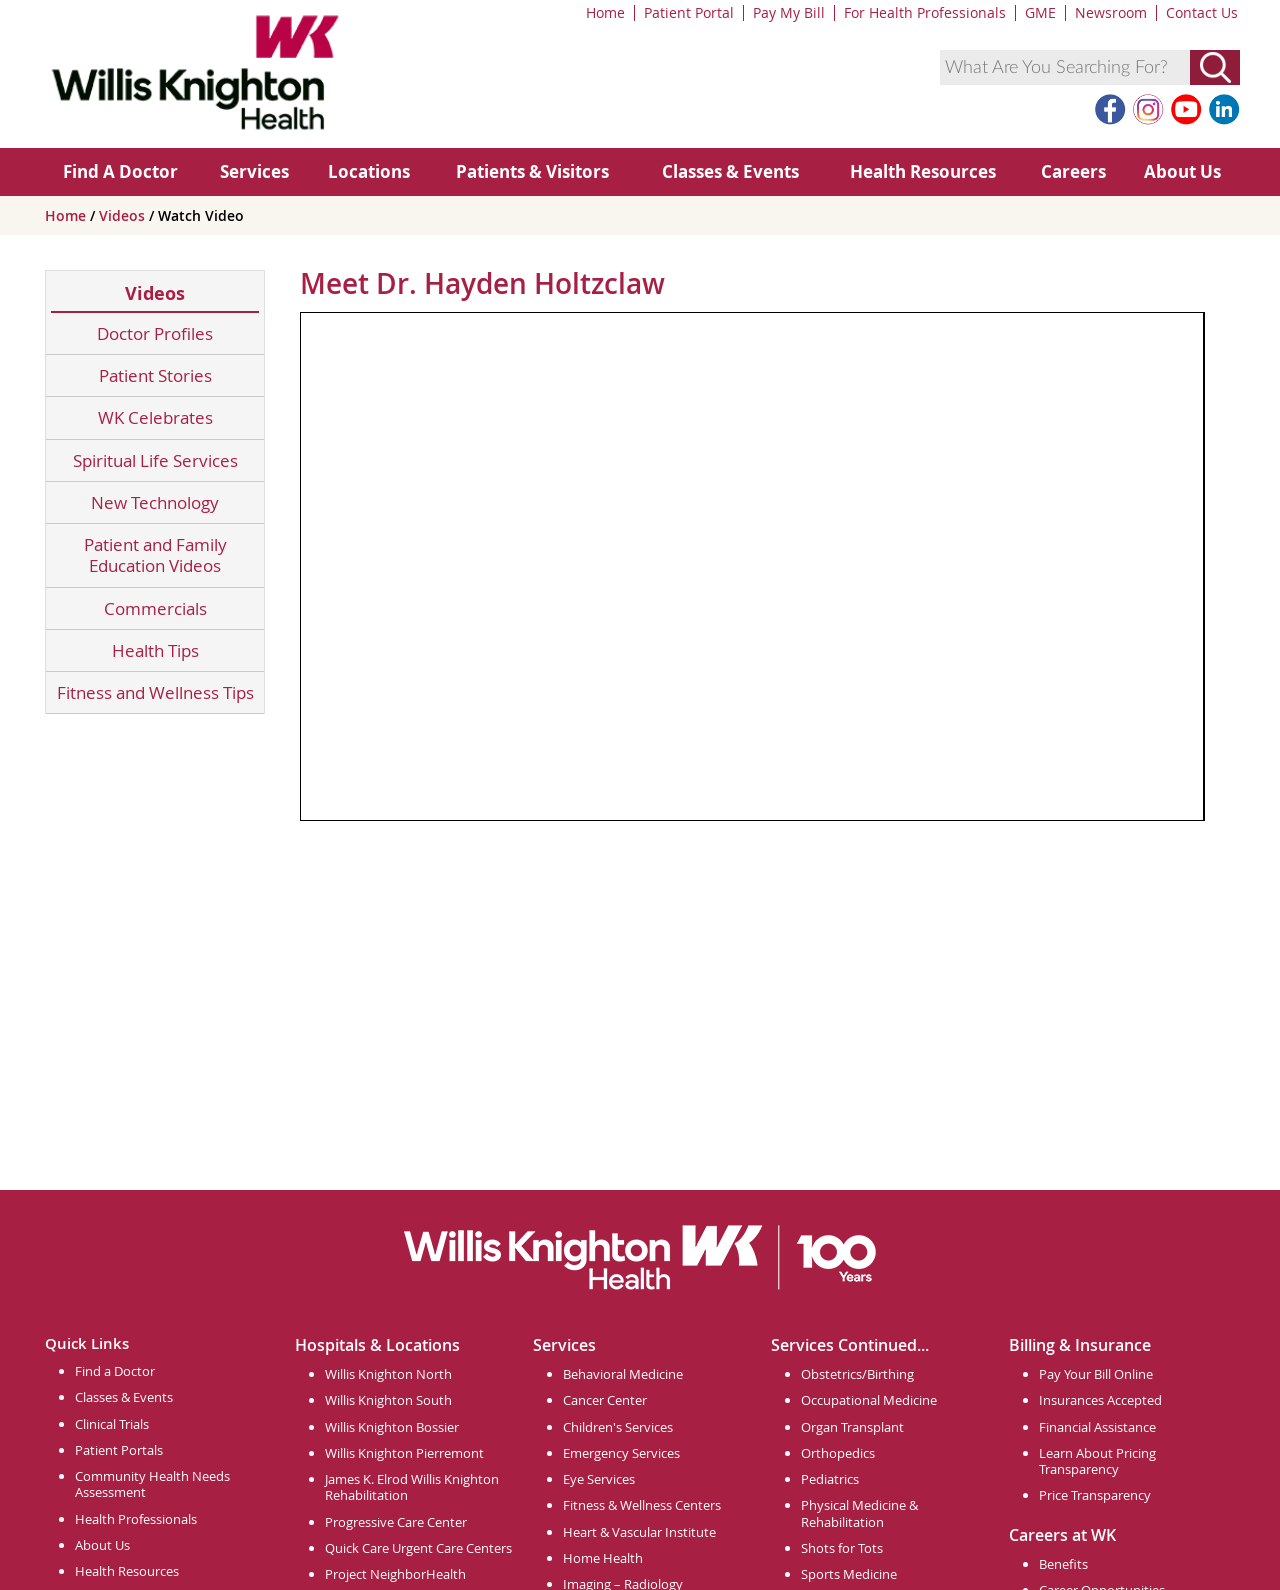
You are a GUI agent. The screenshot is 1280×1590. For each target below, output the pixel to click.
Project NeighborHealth (395, 1574)
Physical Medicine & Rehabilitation (859, 1513)
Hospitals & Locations (377, 1345)
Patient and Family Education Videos (155, 555)
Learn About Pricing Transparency (1097, 1461)
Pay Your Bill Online (1096, 1374)
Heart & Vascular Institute (639, 1532)
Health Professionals (136, 1519)
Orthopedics (838, 1453)
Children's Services (618, 1427)
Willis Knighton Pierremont (404, 1453)
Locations (369, 171)
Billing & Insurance (1080, 1345)
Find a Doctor (115, 1371)
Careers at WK (1062, 1535)
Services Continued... (850, 1345)
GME (1040, 12)
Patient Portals (119, 1450)
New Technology (155, 502)
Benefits (1063, 1564)
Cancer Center (605, 1400)
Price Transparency (1095, 1495)
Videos (124, 215)
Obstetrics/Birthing (857, 1374)
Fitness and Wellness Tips (155, 692)
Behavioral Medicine (623, 1374)
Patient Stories (155, 375)
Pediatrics (830, 1479)
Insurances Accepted (1100, 1400)
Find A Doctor (120, 171)
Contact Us (1202, 12)
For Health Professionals (925, 12)
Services (254, 171)
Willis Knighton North (388, 1374)
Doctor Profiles (155, 333)
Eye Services (599, 1479)
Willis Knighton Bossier (392, 1427)
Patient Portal (689, 12)
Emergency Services (621, 1453)
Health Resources (923, 171)
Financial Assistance (1097, 1427)
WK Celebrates (155, 417)
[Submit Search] (1215, 67)
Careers (1073, 171)
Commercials (155, 608)
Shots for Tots (842, 1548)
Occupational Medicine (869, 1400)
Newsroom (1111, 12)
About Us (1182, 171)
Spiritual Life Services (155, 460)
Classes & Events (730, 171)
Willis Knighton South (388, 1400)
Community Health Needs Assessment (152, 1484)
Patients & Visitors (532, 171)
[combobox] (1065, 67)
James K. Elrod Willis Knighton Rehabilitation (412, 1487)
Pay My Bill (789, 12)
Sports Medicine (849, 1574)
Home (605, 12)
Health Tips (155, 650)
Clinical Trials (112, 1424)
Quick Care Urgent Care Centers (418, 1548)
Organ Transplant (852, 1427)
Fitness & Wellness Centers (642, 1505)
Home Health (603, 1558)
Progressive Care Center (396, 1522)
